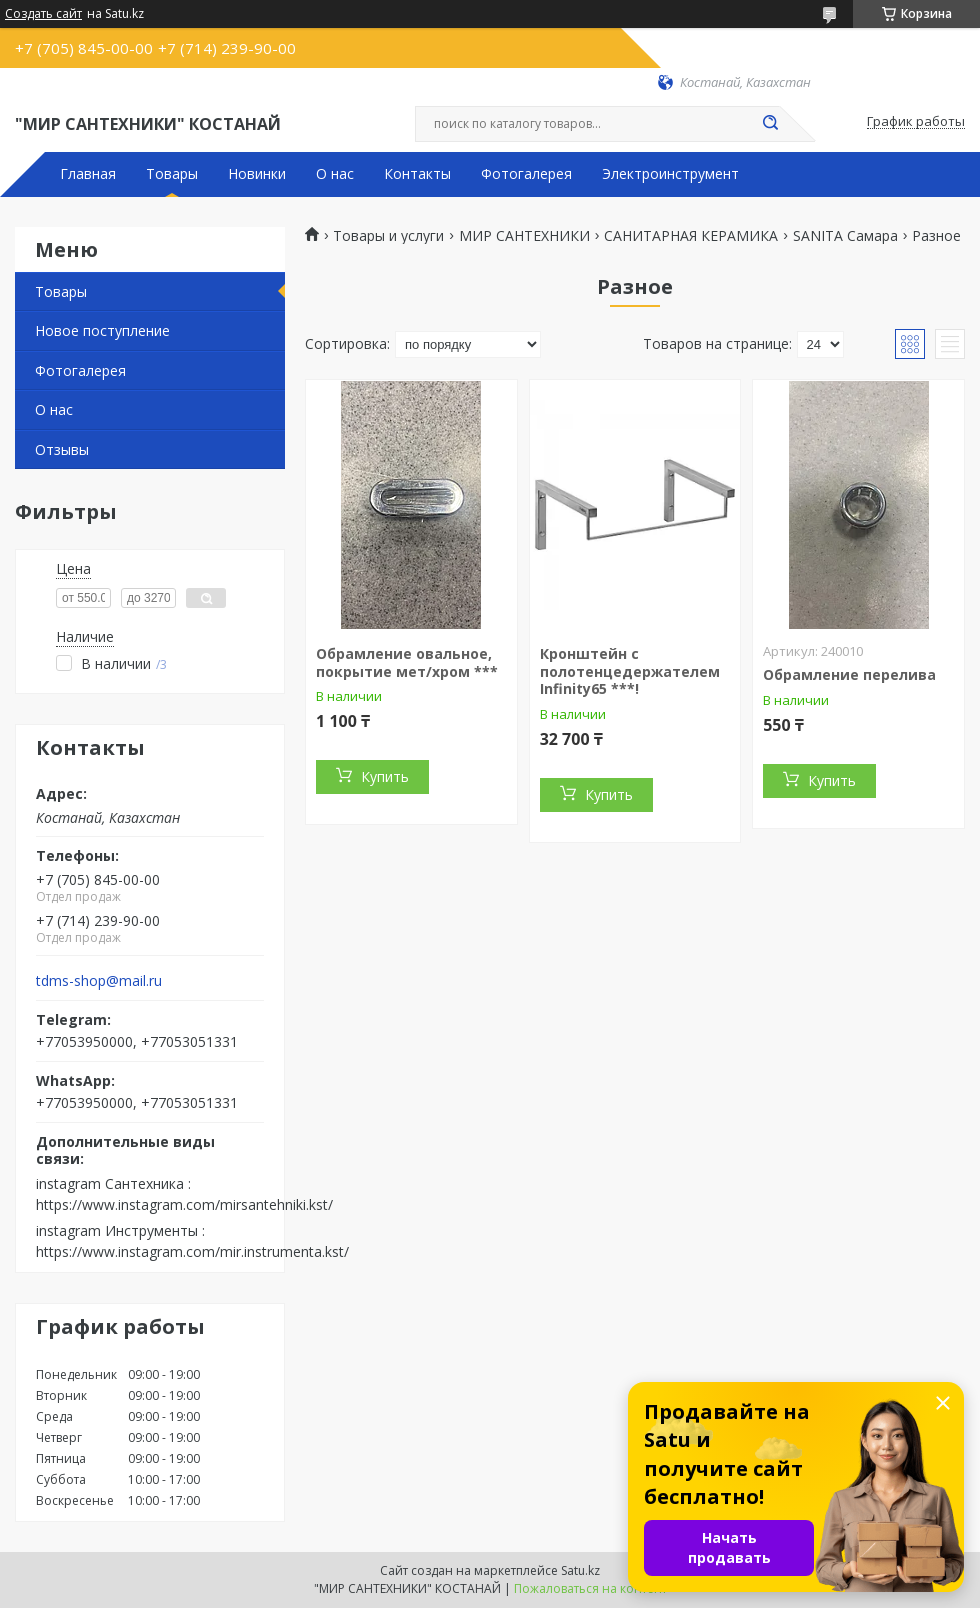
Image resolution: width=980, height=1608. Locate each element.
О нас (335, 174)
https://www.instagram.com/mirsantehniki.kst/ (184, 1204)
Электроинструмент (670, 174)
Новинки (257, 174)
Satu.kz (580, 1570)
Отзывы (62, 449)
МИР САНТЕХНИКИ (524, 236)
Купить (385, 776)
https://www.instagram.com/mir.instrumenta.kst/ (192, 1251)
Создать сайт (43, 14)
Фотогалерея (526, 174)
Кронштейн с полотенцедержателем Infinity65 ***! (630, 671)
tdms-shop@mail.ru (99, 981)
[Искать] (770, 124)
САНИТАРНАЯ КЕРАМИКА (691, 236)
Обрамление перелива (849, 674)
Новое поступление (102, 330)
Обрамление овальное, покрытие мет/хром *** (407, 662)
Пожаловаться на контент (590, 1588)
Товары (172, 174)
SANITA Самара (845, 236)
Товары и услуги (388, 236)
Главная (88, 174)
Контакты (417, 174)
